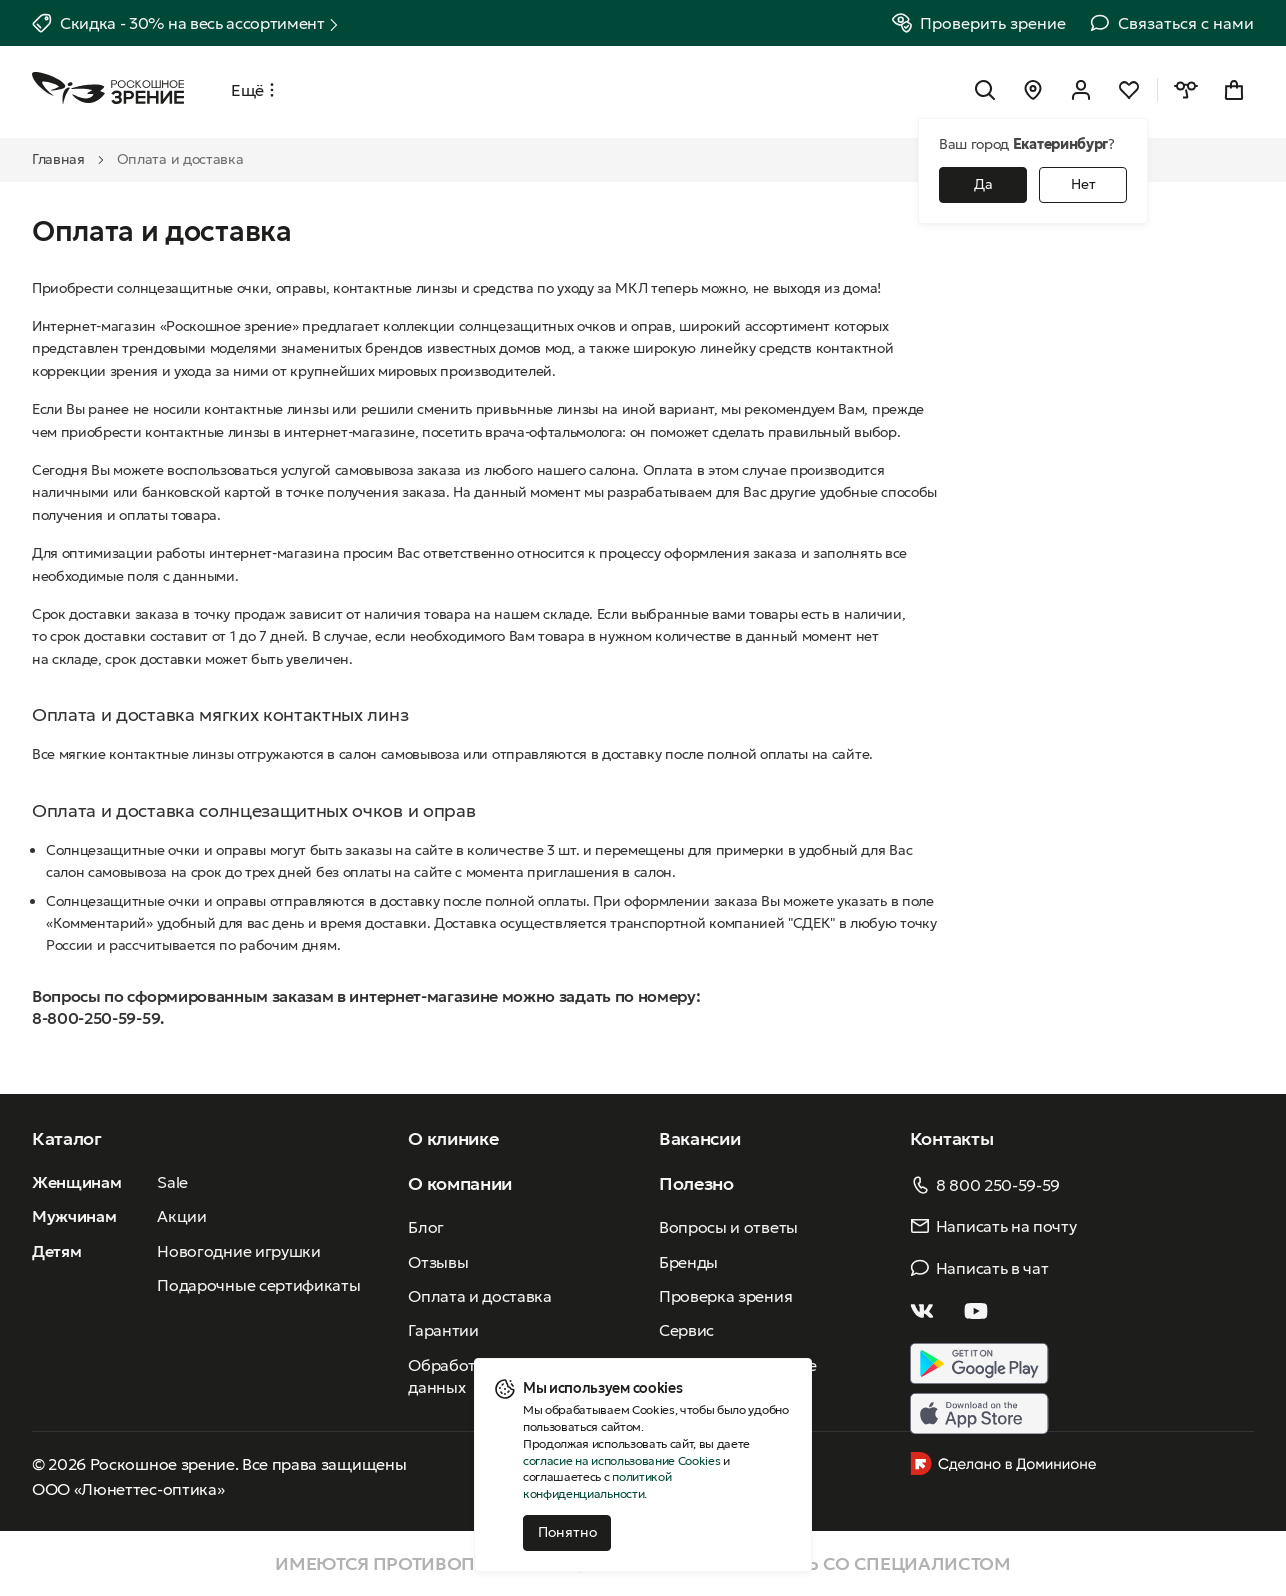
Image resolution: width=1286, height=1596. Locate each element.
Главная (58, 159)
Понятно (567, 1532)
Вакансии (699, 1138)
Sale (172, 1182)
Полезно (696, 1183)
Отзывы (438, 1262)
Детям (56, 1251)
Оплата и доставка (480, 1296)
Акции (181, 1216)
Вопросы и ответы (728, 1227)
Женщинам (76, 1182)
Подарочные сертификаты (258, 1285)
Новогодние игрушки (238, 1251)
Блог (426, 1227)
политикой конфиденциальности (597, 1485)
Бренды (688, 1262)
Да (983, 184)
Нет (1083, 184)
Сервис (686, 1330)
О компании (460, 1183)
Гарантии (443, 1330)
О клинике (453, 1138)
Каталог (67, 1138)
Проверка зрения (725, 1296)
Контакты (951, 1138)
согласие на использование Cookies (621, 1460)
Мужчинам (74, 1216)
